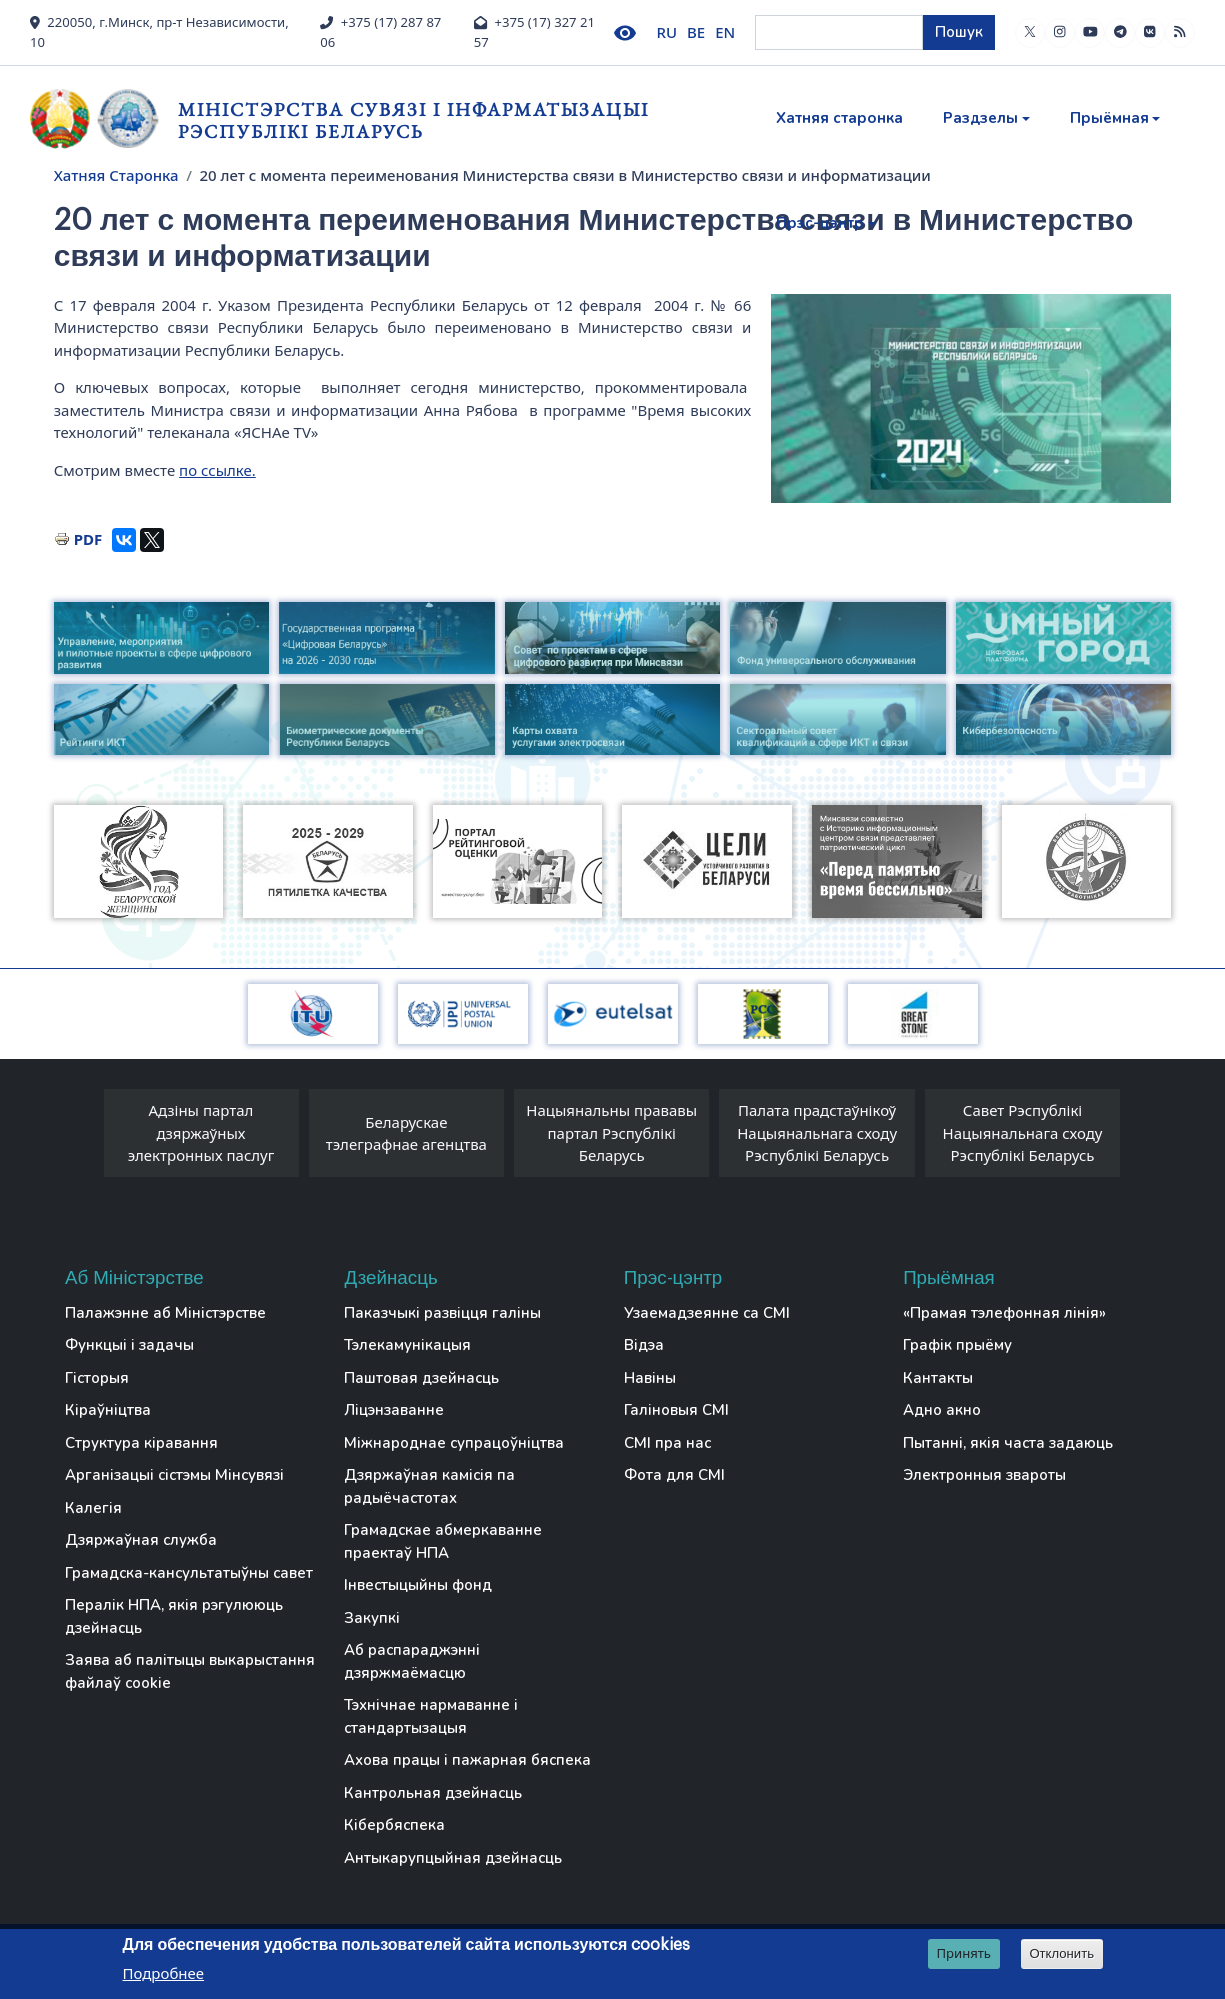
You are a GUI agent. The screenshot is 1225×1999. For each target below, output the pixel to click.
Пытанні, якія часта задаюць (1008, 1443)
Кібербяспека (394, 1825)
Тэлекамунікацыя (407, 1345)
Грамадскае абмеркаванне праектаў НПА (443, 1541)
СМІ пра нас (667, 1443)
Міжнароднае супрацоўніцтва (454, 1443)
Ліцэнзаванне (394, 1410)
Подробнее (164, 1973)
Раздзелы (980, 118)
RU (667, 32)
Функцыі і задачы (129, 1345)
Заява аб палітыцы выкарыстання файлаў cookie (190, 1671)
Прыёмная (1109, 118)
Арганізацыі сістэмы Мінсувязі (174, 1475)
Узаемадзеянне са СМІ (707, 1313)
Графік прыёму (957, 1345)
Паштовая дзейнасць (421, 1378)
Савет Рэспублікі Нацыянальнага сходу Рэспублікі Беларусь (1023, 1132)
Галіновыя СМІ (676, 1410)
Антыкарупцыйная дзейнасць (453, 1858)
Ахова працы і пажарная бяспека (467, 1760)
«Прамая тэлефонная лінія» (1004, 1313)
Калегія (93, 1508)
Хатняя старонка (839, 118)
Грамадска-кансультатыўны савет (189, 1573)
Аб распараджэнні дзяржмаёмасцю (412, 1661)
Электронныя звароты (984, 1475)
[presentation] (84, 1138)
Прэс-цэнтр (820, 223)
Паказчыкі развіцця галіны (442, 1313)
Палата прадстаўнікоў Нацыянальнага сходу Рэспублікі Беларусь (817, 1132)
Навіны (650, 1378)
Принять (963, 1953)
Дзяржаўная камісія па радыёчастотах (429, 1486)
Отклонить (1061, 1953)
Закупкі (372, 1618)
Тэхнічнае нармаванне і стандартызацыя (431, 1716)
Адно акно (942, 1410)
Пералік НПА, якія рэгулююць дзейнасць (174, 1616)
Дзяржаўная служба (141, 1540)
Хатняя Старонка (116, 175)
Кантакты (938, 1378)
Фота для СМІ (674, 1475)
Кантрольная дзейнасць (433, 1793)
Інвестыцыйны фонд (418, 1585)
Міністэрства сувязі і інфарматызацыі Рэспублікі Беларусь (413, 120)
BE (696, 32)
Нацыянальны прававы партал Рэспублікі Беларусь (611, 1132)
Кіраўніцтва (108, 1410)
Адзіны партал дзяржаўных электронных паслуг (201, 1132)
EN (725, 32)
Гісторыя (97, 1378)
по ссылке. (217, 470)
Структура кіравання (141, 1443)
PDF (88, 539)
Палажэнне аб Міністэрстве (165, 1313)
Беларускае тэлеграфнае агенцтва (406, 1133)
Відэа (644, 1345)
